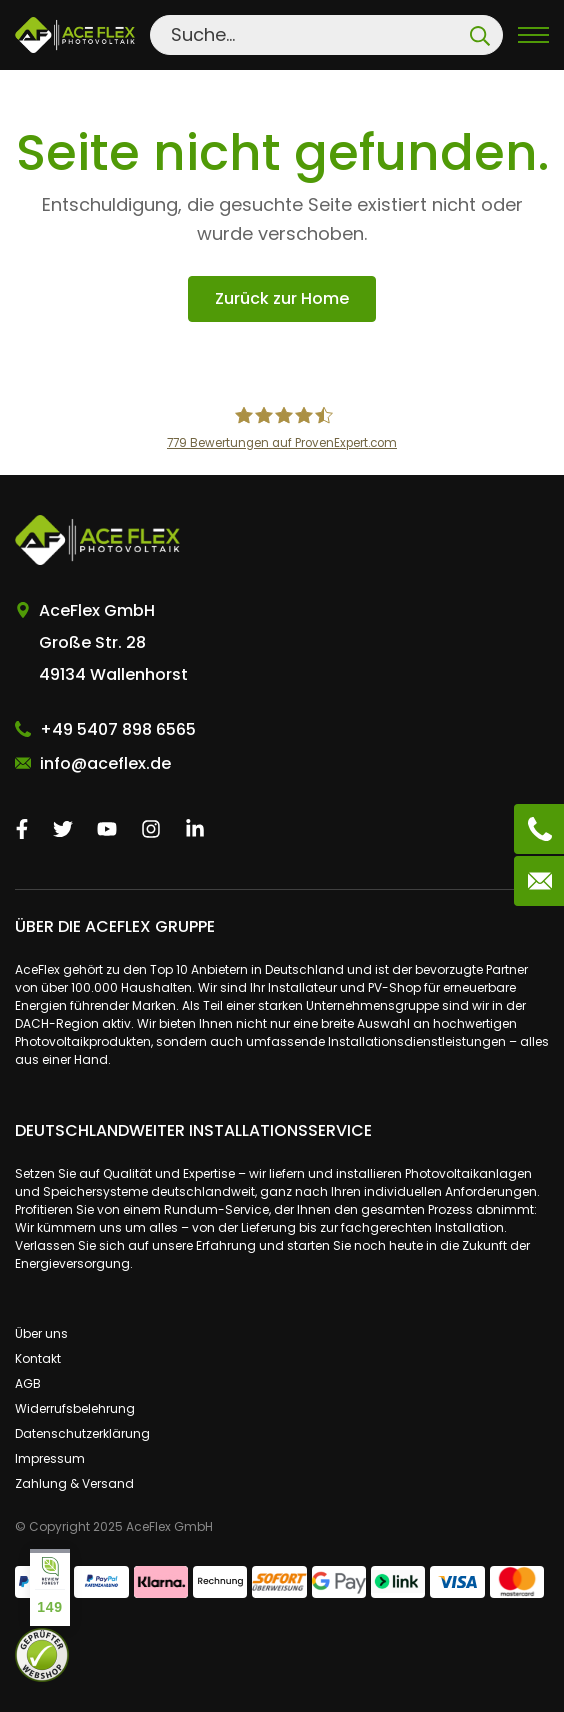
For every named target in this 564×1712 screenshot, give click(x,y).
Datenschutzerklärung (82, 1433)
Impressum (50, 1458)
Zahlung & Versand (74, 1483)
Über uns (41, 1333)
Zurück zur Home (282, 298)
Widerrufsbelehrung (75, 1408)
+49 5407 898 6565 (118, 729)
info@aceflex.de (105, 763)
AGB (28, 1383)
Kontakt (38, 1358)
